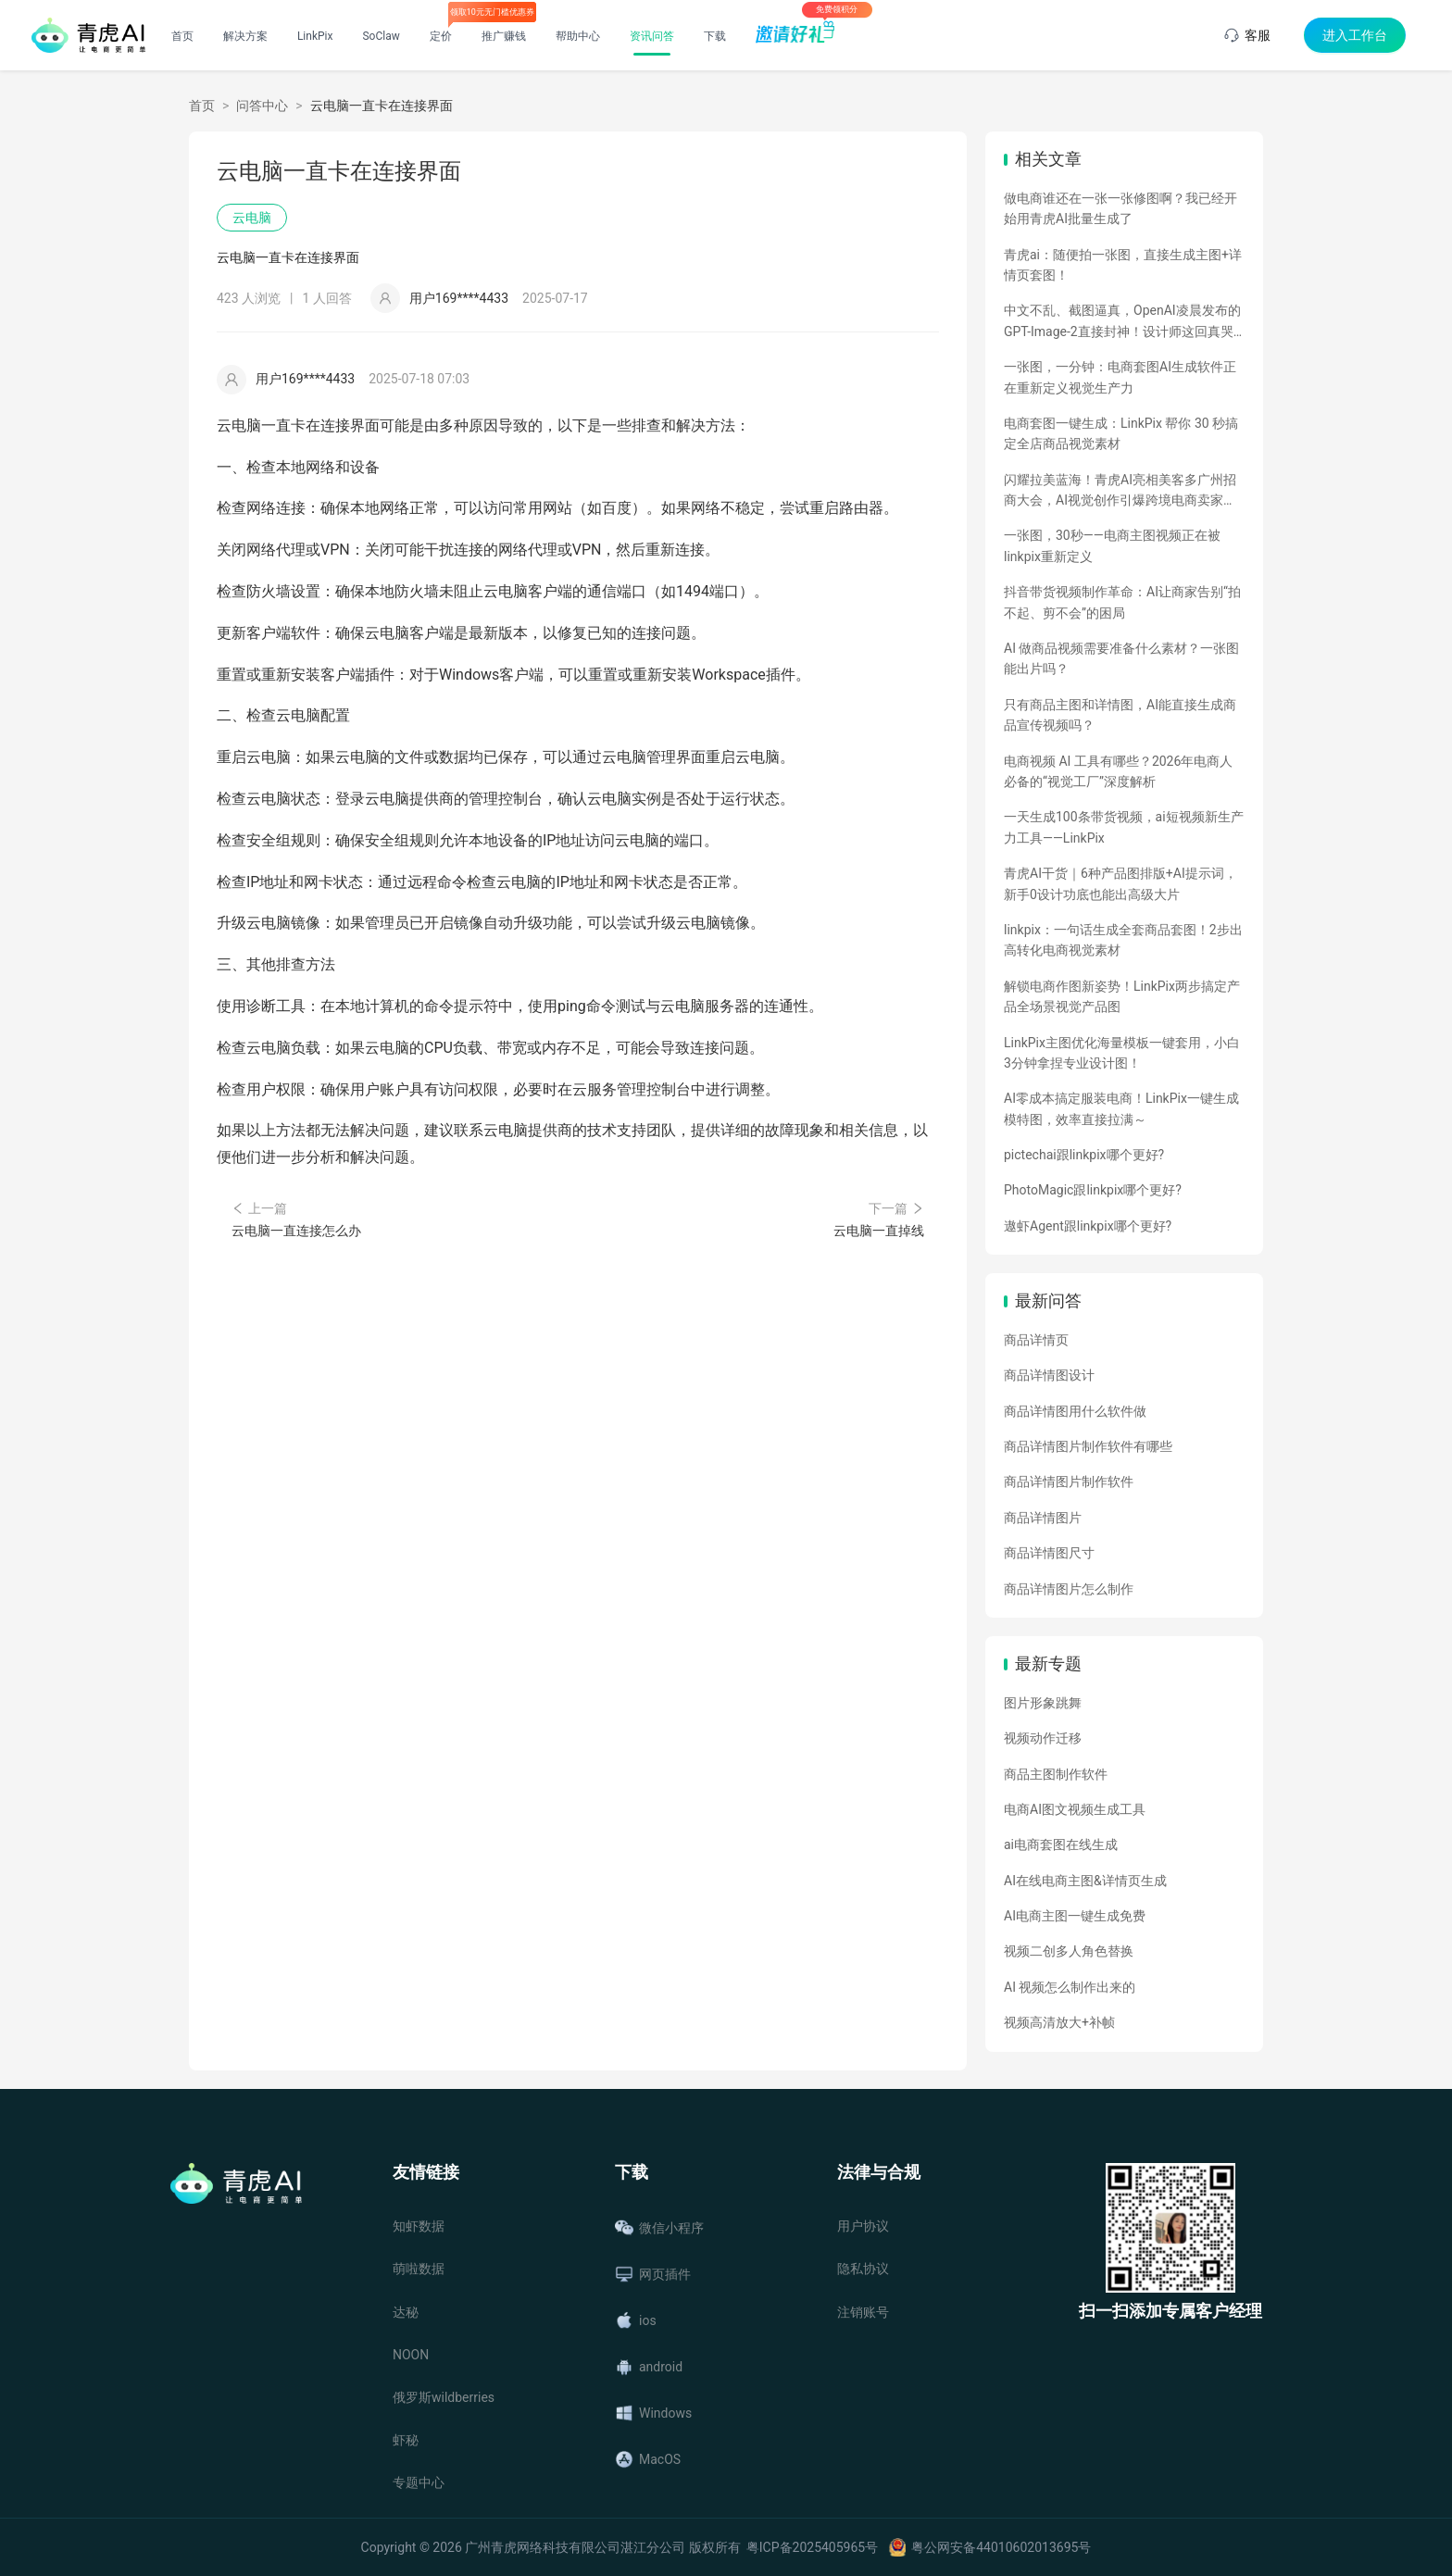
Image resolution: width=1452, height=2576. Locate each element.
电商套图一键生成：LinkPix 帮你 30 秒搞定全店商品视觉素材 (1121, 433)
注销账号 (863, 2312)
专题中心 (418, 2482)
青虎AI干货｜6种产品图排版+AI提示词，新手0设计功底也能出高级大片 (1120, 883)
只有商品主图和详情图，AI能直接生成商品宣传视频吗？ (1120, 714)
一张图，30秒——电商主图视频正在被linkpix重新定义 (1112, 545)
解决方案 (245, 36)
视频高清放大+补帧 (1059, 2022)
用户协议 (863, 2226)
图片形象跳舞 (1043, 1702)
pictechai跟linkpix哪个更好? (1084, 1154)
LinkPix (315, 36)
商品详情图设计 (1049, 1375)
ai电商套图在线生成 (1061, 1844)
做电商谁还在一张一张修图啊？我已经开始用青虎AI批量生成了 (1120, 208)
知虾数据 (418, 2226)
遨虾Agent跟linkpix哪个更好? (1087, 1226)
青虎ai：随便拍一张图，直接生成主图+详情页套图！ (1123, 264)
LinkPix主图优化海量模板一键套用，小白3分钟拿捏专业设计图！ (1122, 1052)
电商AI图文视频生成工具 (1074, 1809)
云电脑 (251, 217)
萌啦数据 (418, 2268)
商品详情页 (1036, 1339)
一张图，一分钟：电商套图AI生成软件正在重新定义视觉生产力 (1120, 376)
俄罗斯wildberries (443, 2397)
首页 (182, 36)
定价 (441, 36)
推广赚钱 (504, 36)
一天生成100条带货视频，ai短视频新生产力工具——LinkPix (1124, 826)
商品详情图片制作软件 (1068, 1481)
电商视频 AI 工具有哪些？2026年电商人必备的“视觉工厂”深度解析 (1118, 771)
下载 (715, 36)
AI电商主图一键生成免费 (1074, 1915)
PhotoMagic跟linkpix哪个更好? (1093, 1189)
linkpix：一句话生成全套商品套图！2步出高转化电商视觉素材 (1123, 939)
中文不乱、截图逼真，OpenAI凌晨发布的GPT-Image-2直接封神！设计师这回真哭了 (1122, 322)
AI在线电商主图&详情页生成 (1085, 1880)
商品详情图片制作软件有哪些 (1088, 1446)
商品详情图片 (1043, 1517)
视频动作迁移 (1043, 1738)
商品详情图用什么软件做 (1075, 1411)
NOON (411, 2354)
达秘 (406, 2312)
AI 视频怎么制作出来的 (1069, 1987)
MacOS (648, 2459)
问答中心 (262, 105)
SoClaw (380, 36)
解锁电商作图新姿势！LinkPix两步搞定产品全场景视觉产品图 (1122, 996)
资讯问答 (652, 36)
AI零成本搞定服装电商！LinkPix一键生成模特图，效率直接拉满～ (1121, 1108)
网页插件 (653, 2274)
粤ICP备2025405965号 (812, 2547)
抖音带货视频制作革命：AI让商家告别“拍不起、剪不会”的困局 (1122, 601)
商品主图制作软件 (1056, 1774)
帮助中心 (578, 36)
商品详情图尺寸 (1049, 1552)
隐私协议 (863, 2268)
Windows (653, 2413)
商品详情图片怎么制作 (1068, 1589)
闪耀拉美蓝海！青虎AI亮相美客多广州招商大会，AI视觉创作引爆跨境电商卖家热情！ (1120, 491)
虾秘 (406, 2439)
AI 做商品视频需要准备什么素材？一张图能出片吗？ (1121, 658)
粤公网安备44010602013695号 (1001, 2547)
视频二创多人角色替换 (1068, 1951)
